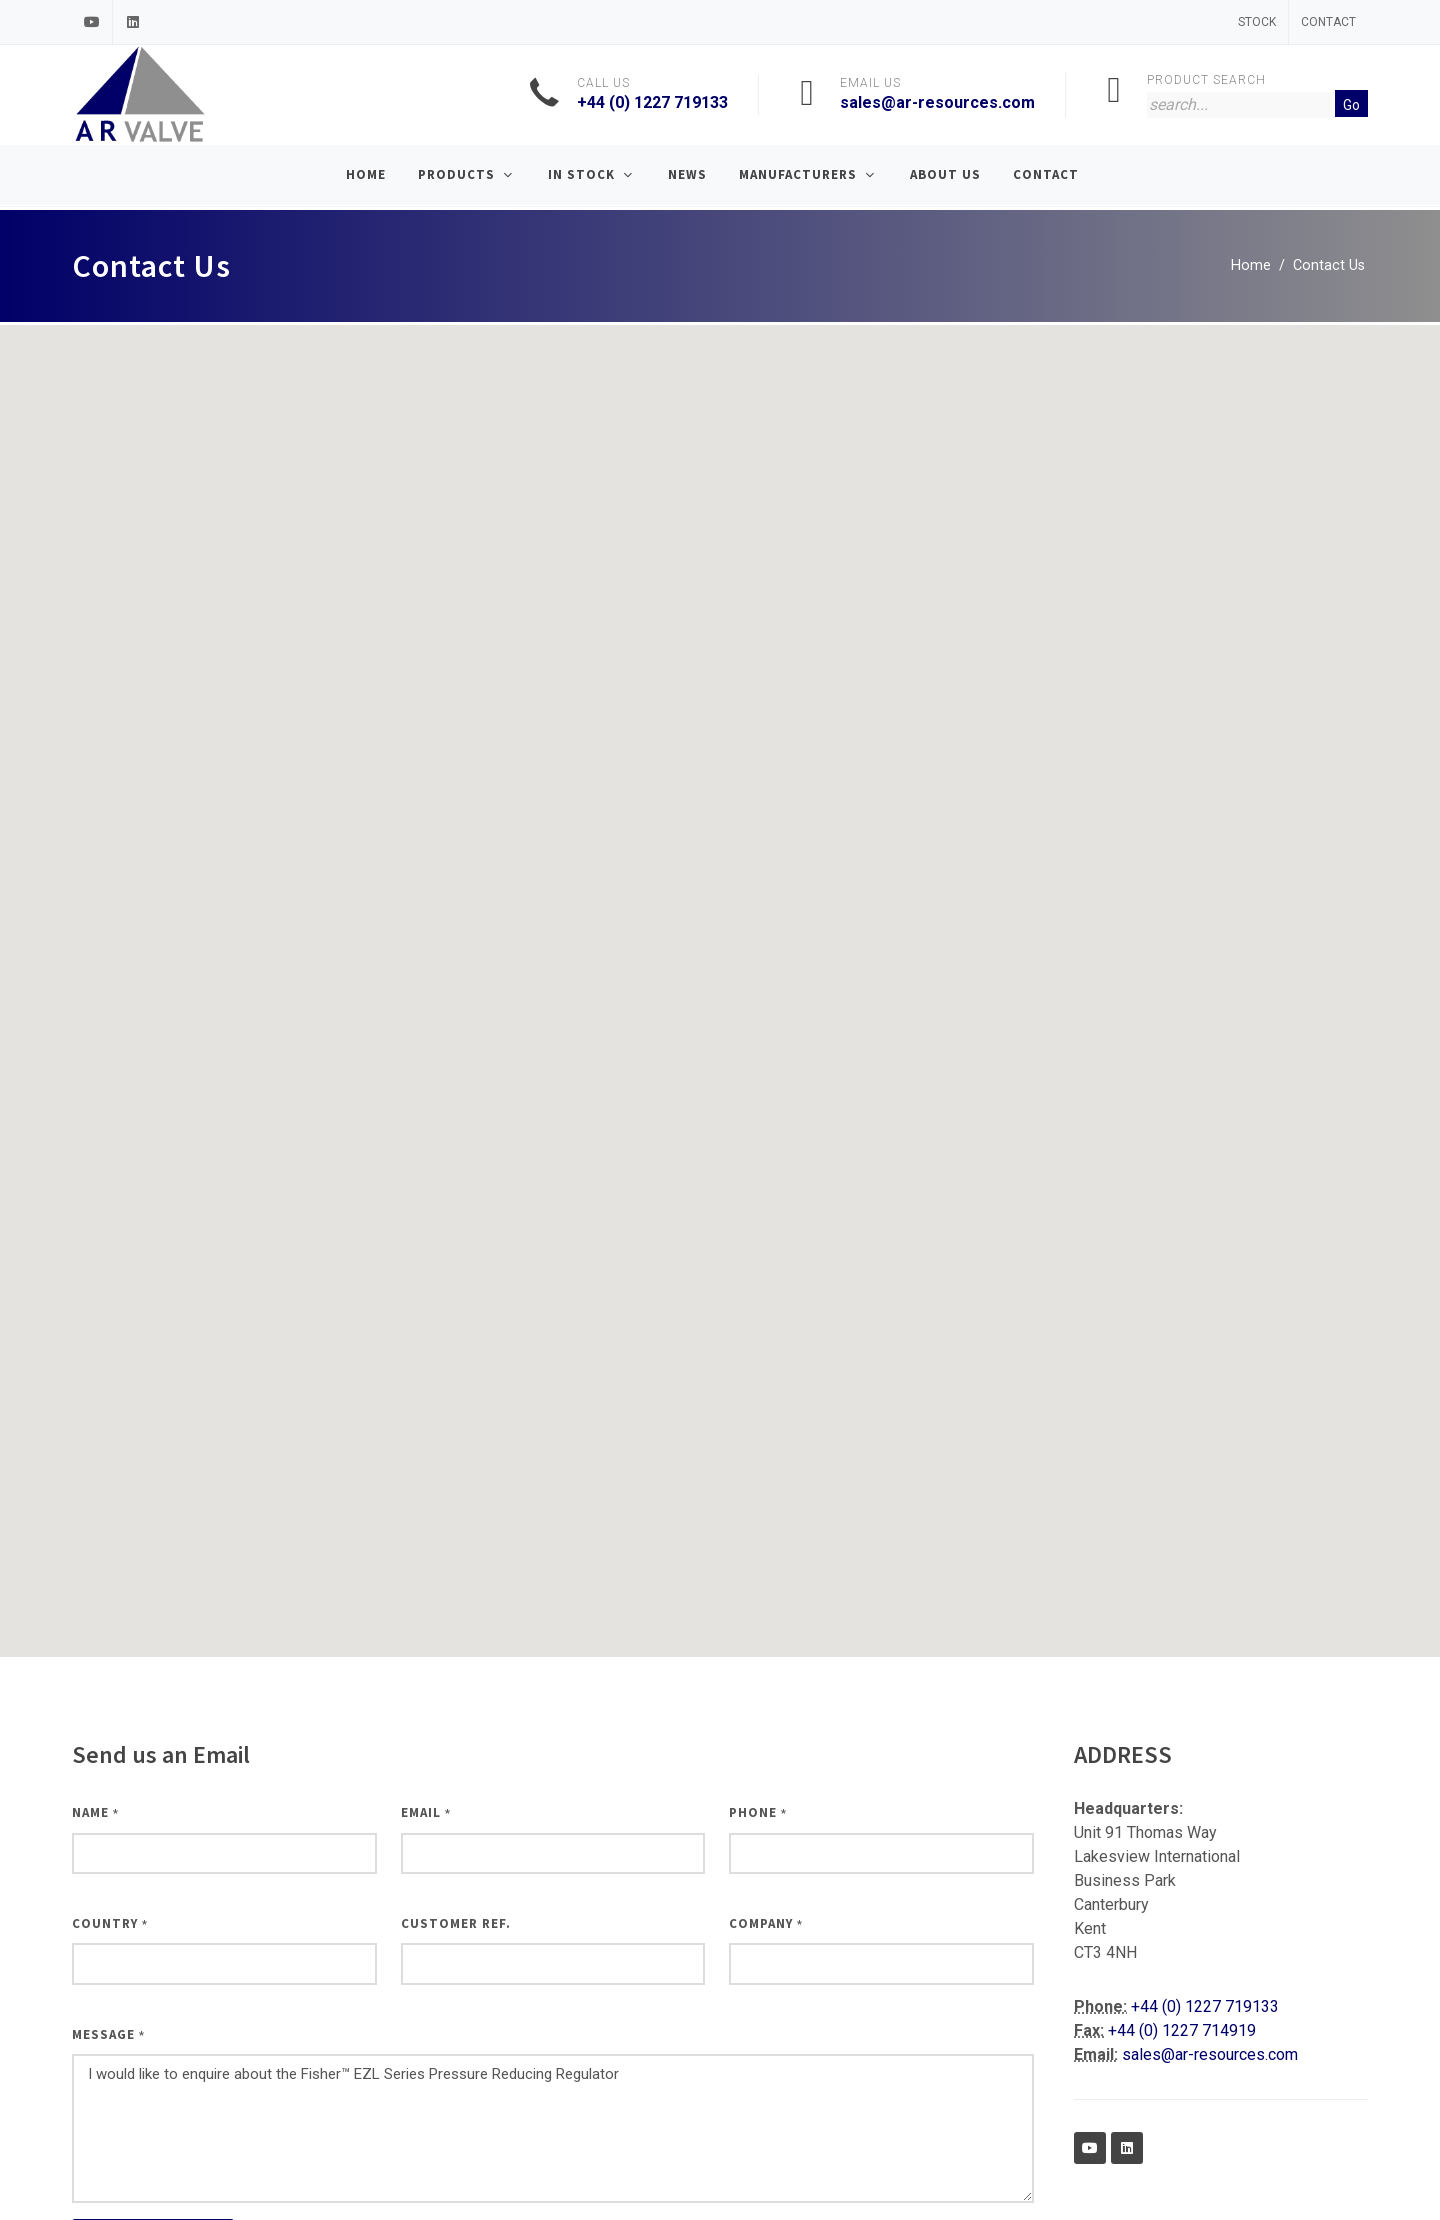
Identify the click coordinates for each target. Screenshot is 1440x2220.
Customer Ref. (456, 1923)
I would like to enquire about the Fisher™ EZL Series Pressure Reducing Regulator (553, 2128)
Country (110, 1923)
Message (108, 2034)
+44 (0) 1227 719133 (652, 102)
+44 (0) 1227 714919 (1182, 2030)
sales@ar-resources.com (937, 102)
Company (766, 1923)
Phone (758, 1812)
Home (1251, 265)
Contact (1328, 22)
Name (95, 1812)
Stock (1257, 22)
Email (426, 1812)
